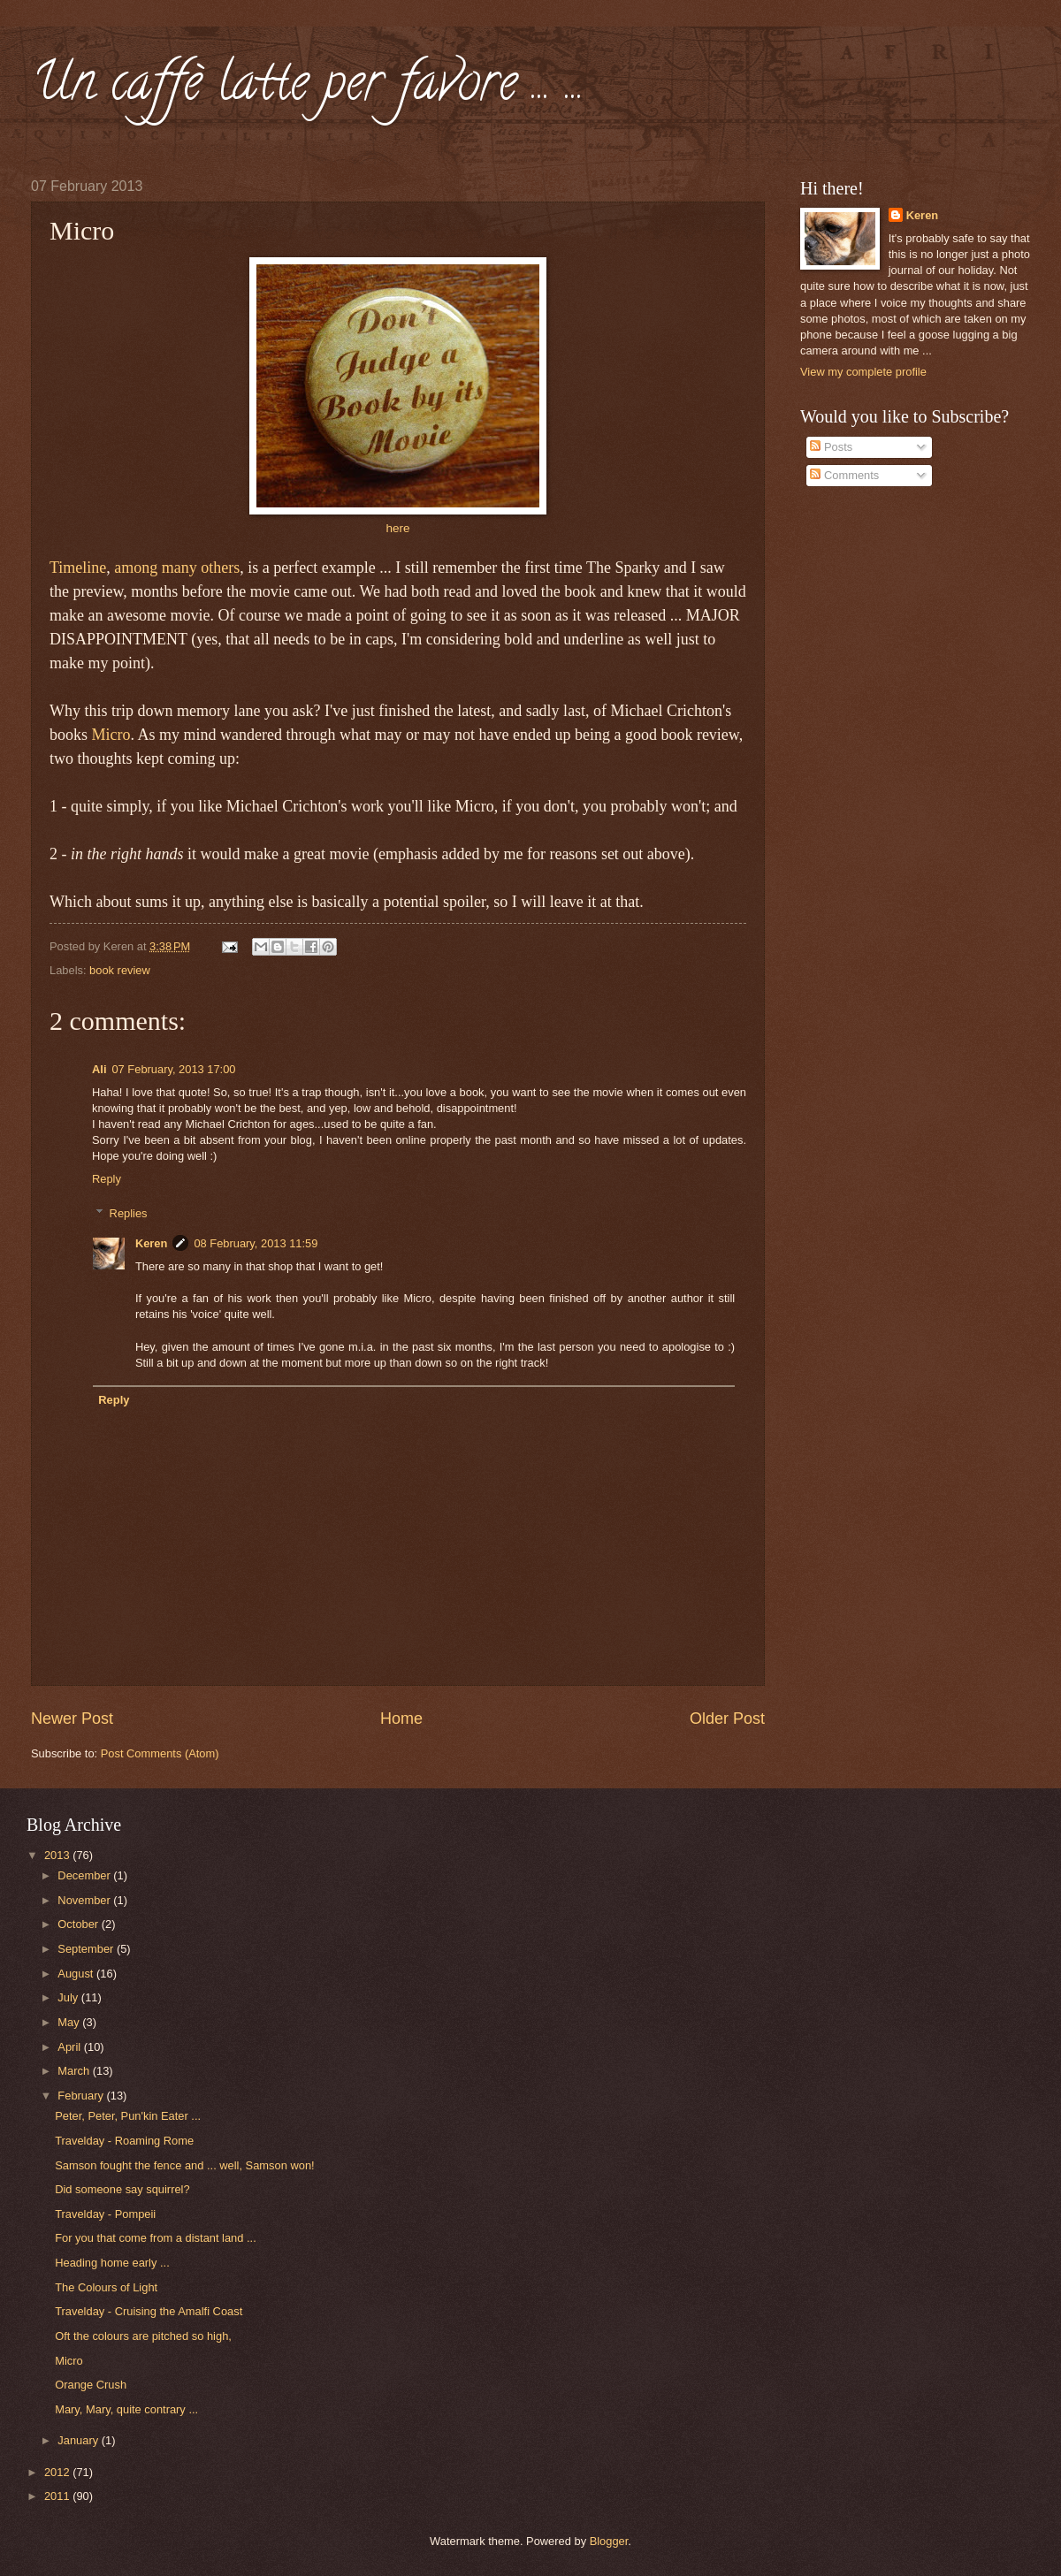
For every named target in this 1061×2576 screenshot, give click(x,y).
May (69, 2022)
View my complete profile (863, 371)
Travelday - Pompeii (105, 2214)
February (81, 2095)
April (70, 2047)
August (76, 1973)
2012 (58, 2472)
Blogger (609, 2541)
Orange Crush (90, 2384)
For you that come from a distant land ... (155, 2237)
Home (401, 1718)
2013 (58, 1855)
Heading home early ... (112, 2262)
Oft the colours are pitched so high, (143, 2336)
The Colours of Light (106, 2287)
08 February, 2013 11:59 (255, 1243)
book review (119, 970)
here (397, 528)
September (87, 1948)
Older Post (727, 1718)
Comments (844, 475)
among (135, 567)
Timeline (78, 567)
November (85, 1900)
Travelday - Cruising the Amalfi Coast (148, 2311)
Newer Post (72, 1718)
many (179, 567)
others (220, 567)
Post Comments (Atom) (160, 1753)
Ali (99, 1069)
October (79, 1924)
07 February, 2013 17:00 (173, 1069)
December (85, 1875)
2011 (58, 2496)
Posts (831, 446)
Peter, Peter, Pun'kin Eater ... (128, 2116)
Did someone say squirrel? (122, 2189)
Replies (129, 1212)
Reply (106, 1178)
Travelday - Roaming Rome (124, 2140)
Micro (111, 734)
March (74, 2070)
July (68, 1997)
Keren (151, 1243)
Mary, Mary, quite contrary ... (126, 2409)
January (79, 2440)
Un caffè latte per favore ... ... (307, 87)
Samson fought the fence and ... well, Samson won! (184, 2165)
